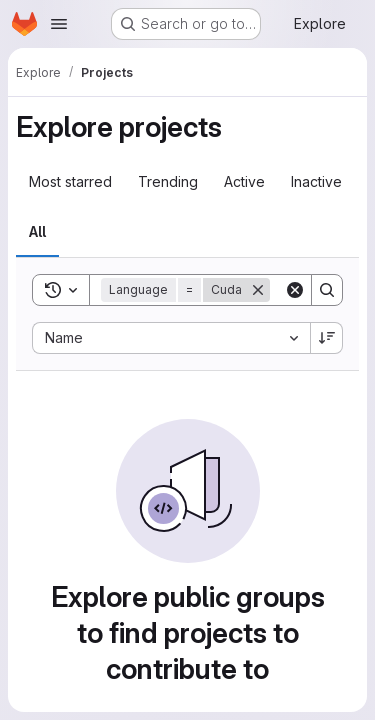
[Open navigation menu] (59, 24)
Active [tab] (244, 181)
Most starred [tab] (70, 181)
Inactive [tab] (316, 181)
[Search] (327, 290)
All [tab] (37, 231)
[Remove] (258, 290)
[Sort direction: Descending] (327, 338)
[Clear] (295, 290)
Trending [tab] (168, 181)
